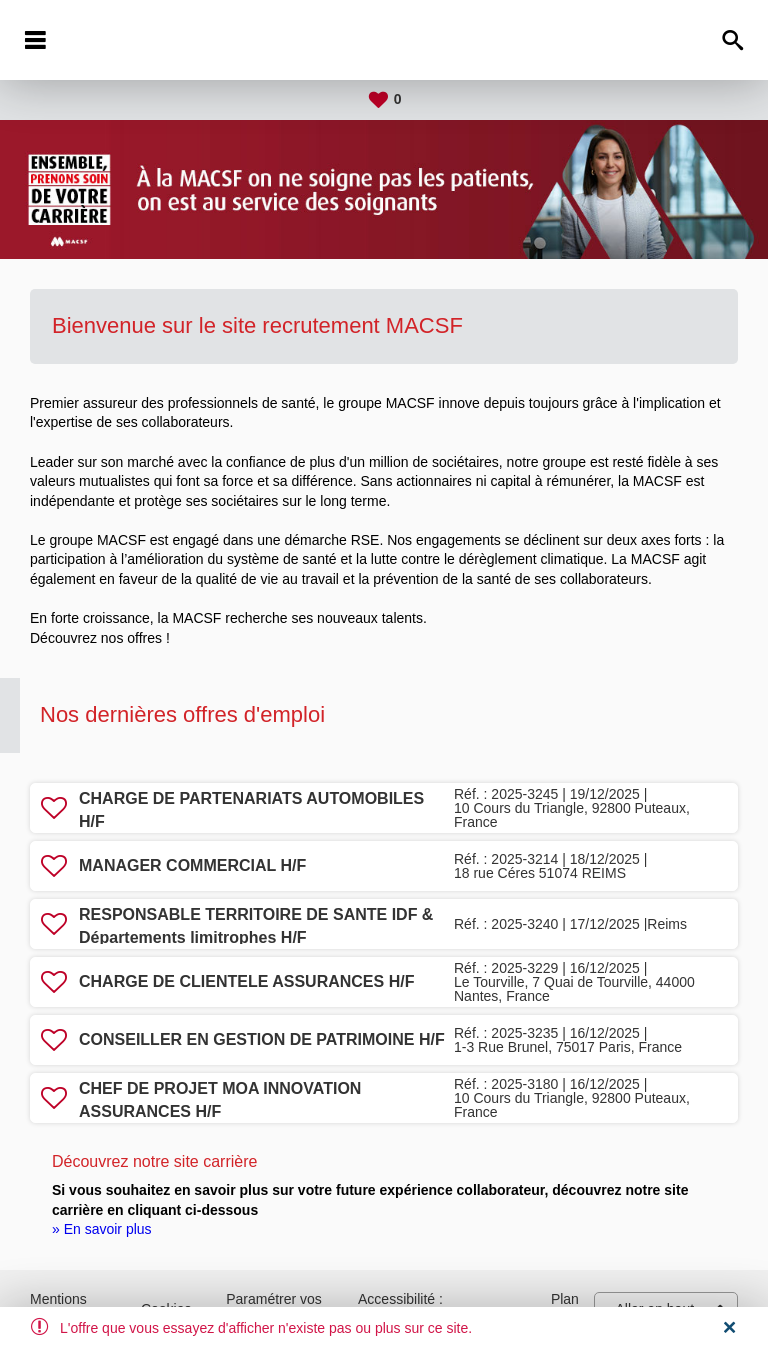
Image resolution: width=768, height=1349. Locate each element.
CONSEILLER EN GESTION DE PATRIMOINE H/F (262, 1039)
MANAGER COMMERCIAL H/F (192, 865)
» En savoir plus (102, 1229)
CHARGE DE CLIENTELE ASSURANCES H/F (246, 981)
